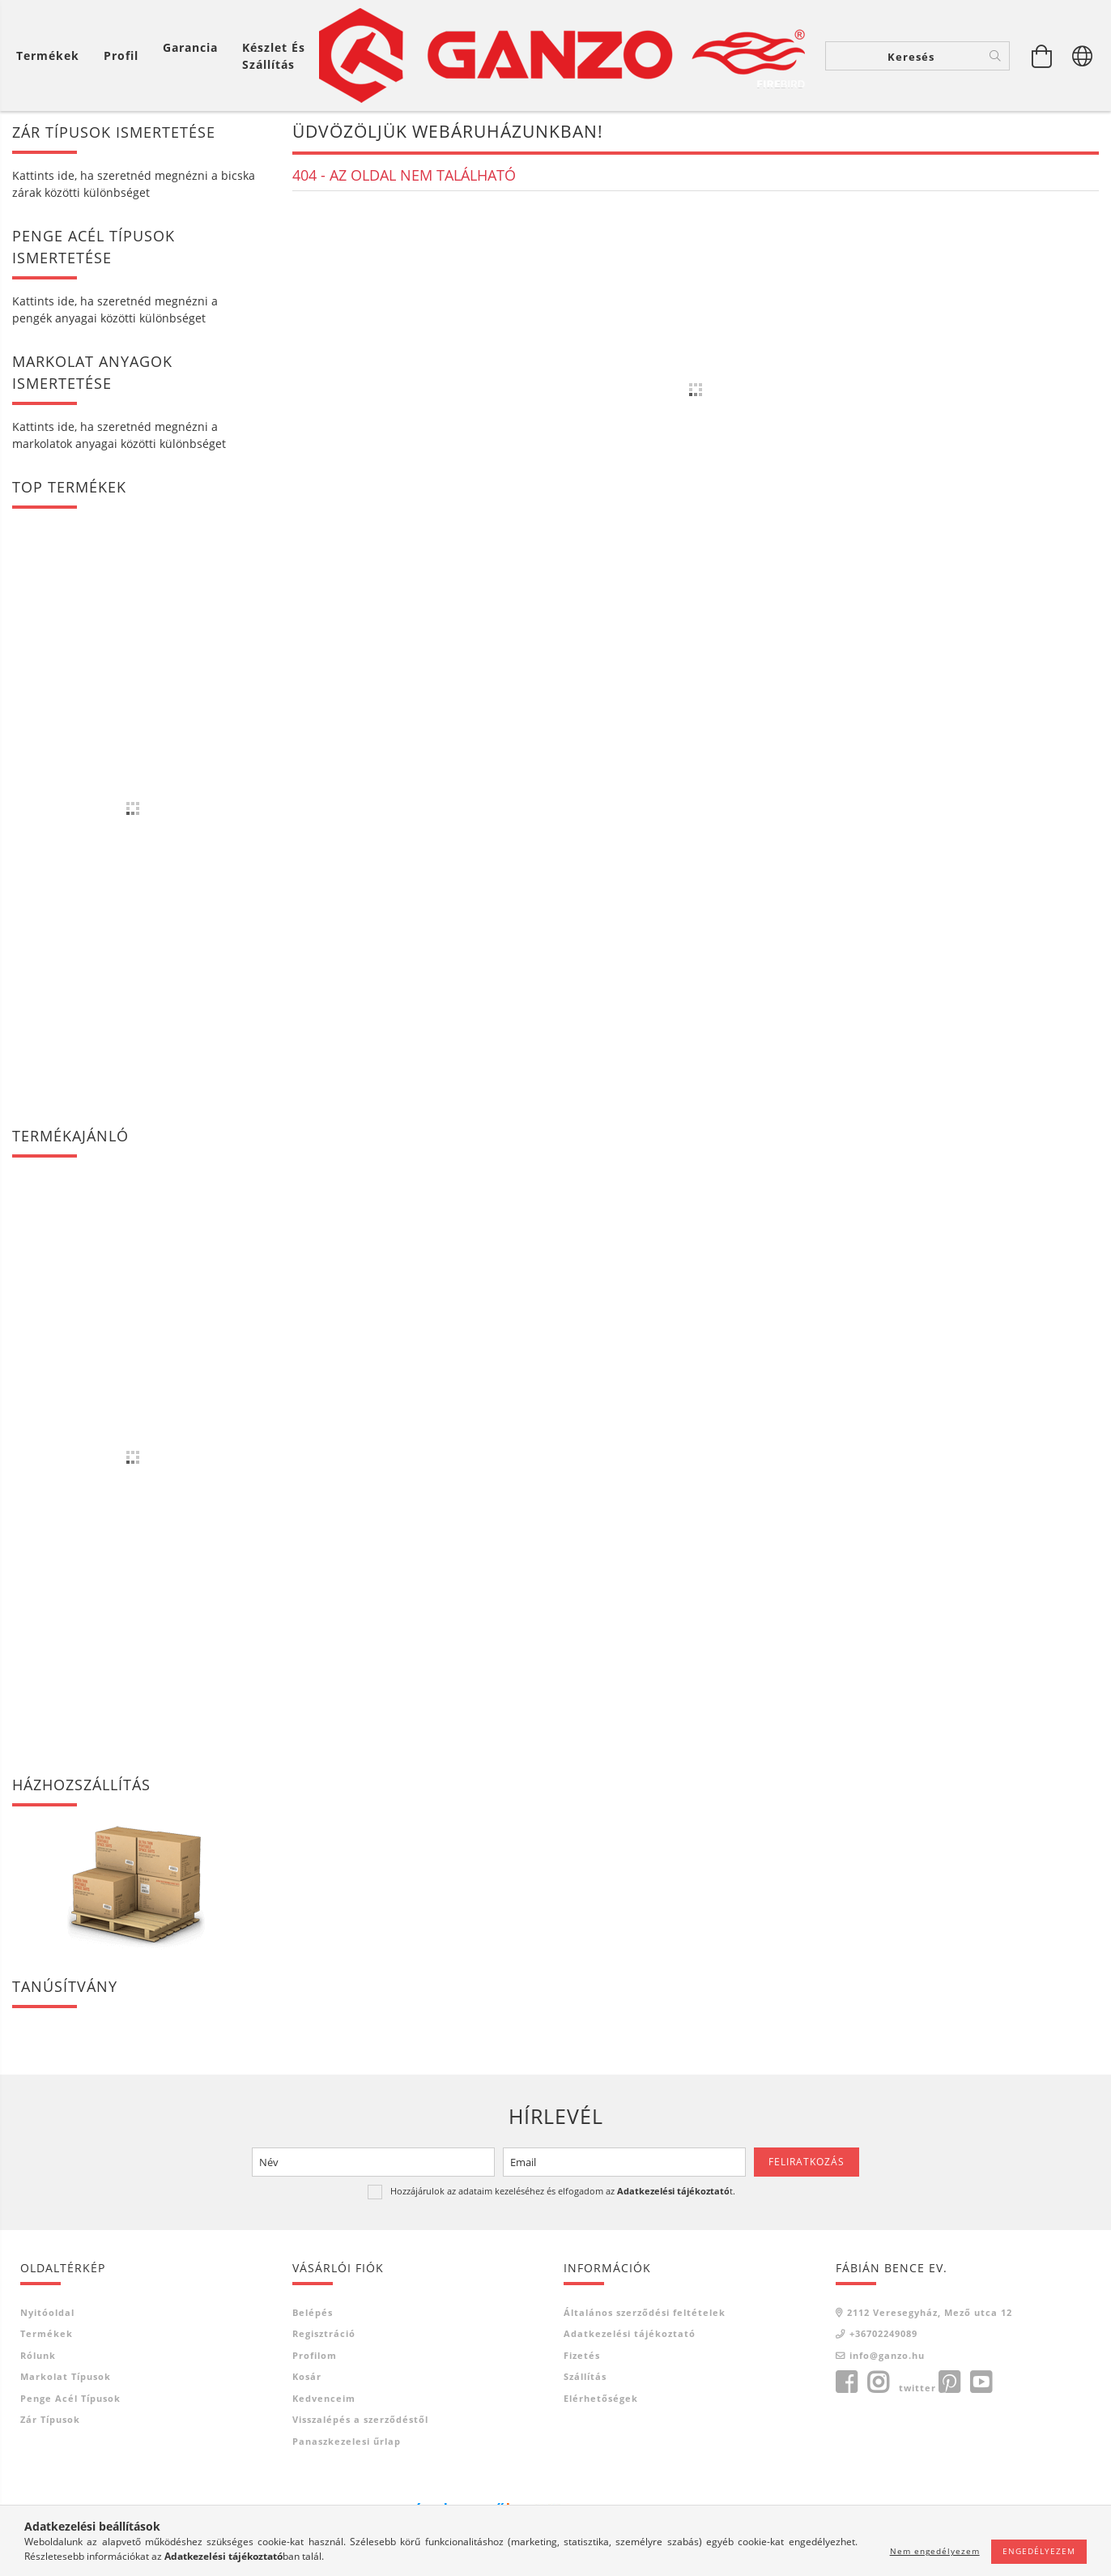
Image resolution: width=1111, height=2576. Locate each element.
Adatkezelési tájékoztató (630, 2335)
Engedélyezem (1038, 2551)
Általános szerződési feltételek (645, 2314)
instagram (877, 2384)
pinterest (949, 2384)
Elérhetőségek (601, 2400)
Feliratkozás (806, 2163)
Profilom (314, 2357)
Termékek (46, 2335)
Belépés (312, 2314)
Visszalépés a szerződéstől (360, 2421)
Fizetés (582, 2357)
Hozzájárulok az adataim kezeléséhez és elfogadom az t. (562, 2192)
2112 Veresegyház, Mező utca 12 (929, 2314)
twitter (917, 2389)
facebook (846, 2384)
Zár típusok (50, 2421)
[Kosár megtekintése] (52, 55)
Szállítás (585, 2378)
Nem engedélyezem (935, 2551)
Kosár (306, 2378)
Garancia (190, 47)
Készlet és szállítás (273, 56)
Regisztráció (323, 2335)
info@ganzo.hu (887, 2357)
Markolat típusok (65, 2378)
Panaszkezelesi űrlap (346, 2443)
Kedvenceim (323, 2400)
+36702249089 (883, 2335)
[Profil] (121, 55)
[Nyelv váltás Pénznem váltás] (1082, 56)
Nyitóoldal (47, 2314)
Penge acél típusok (70, 2400)
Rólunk (38, 2357)
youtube (980, 2384)
